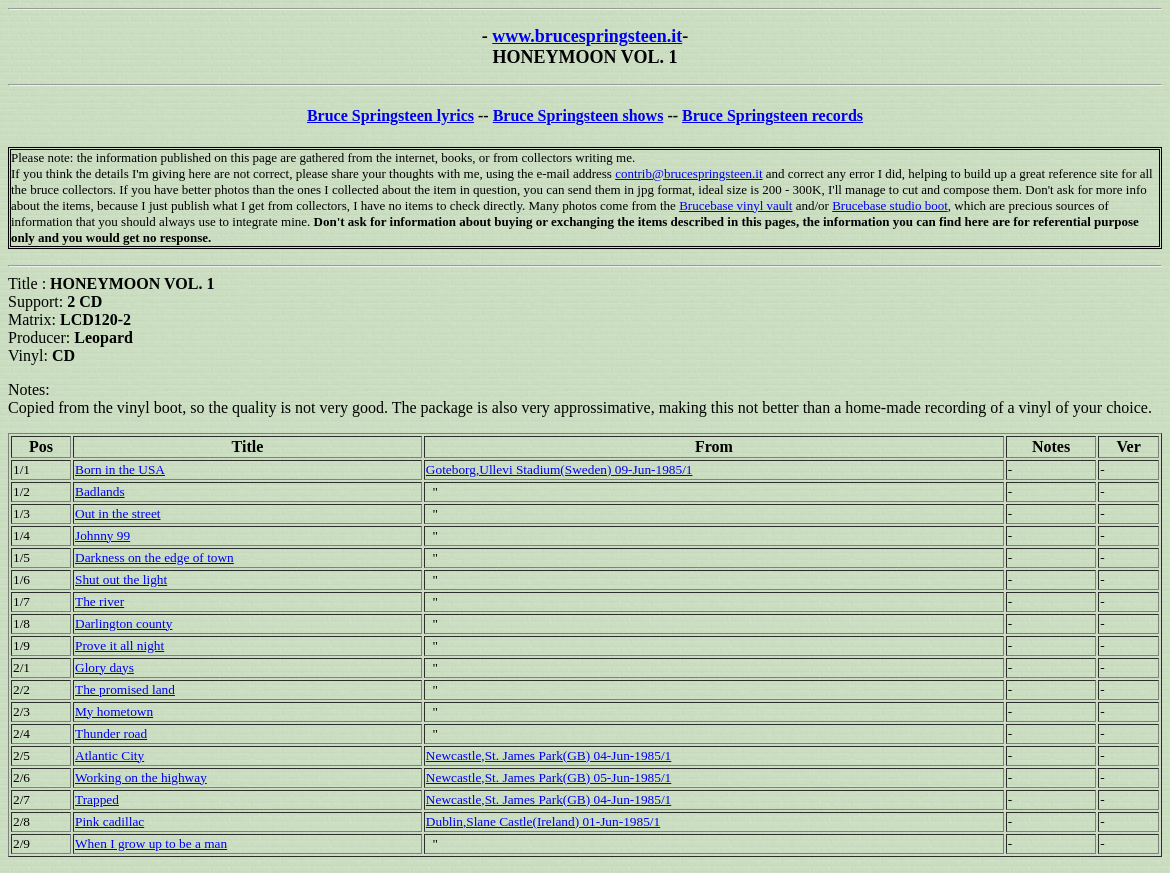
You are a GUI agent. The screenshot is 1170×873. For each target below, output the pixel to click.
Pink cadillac (109, 821)
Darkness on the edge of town (154, 557)
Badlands (100, 491)
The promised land (125, 689)
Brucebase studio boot (890, 205)
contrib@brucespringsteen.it (688, 173)
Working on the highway (141, 777)
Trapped (97, 799)
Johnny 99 (102, 535)
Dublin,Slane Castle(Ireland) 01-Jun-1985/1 (543, 821)
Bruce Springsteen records (772, 115)
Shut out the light (121, 579)
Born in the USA (120, 469)
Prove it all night (119, 645)
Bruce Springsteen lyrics (390, 115)
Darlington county (123, 623)
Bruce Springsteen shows (578, 115)
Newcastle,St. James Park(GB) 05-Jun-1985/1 (548, 777)
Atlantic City (109, 755)
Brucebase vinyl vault (735, 205)
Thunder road (111, 733)
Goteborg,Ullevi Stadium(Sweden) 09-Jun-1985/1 (559, 469)
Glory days (104, 667)
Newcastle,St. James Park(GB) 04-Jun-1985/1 (548, 755)
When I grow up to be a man (151, 843)
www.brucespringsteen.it (587, 36)
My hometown (114, 711)
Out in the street (118, 513)
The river (99, 601)
